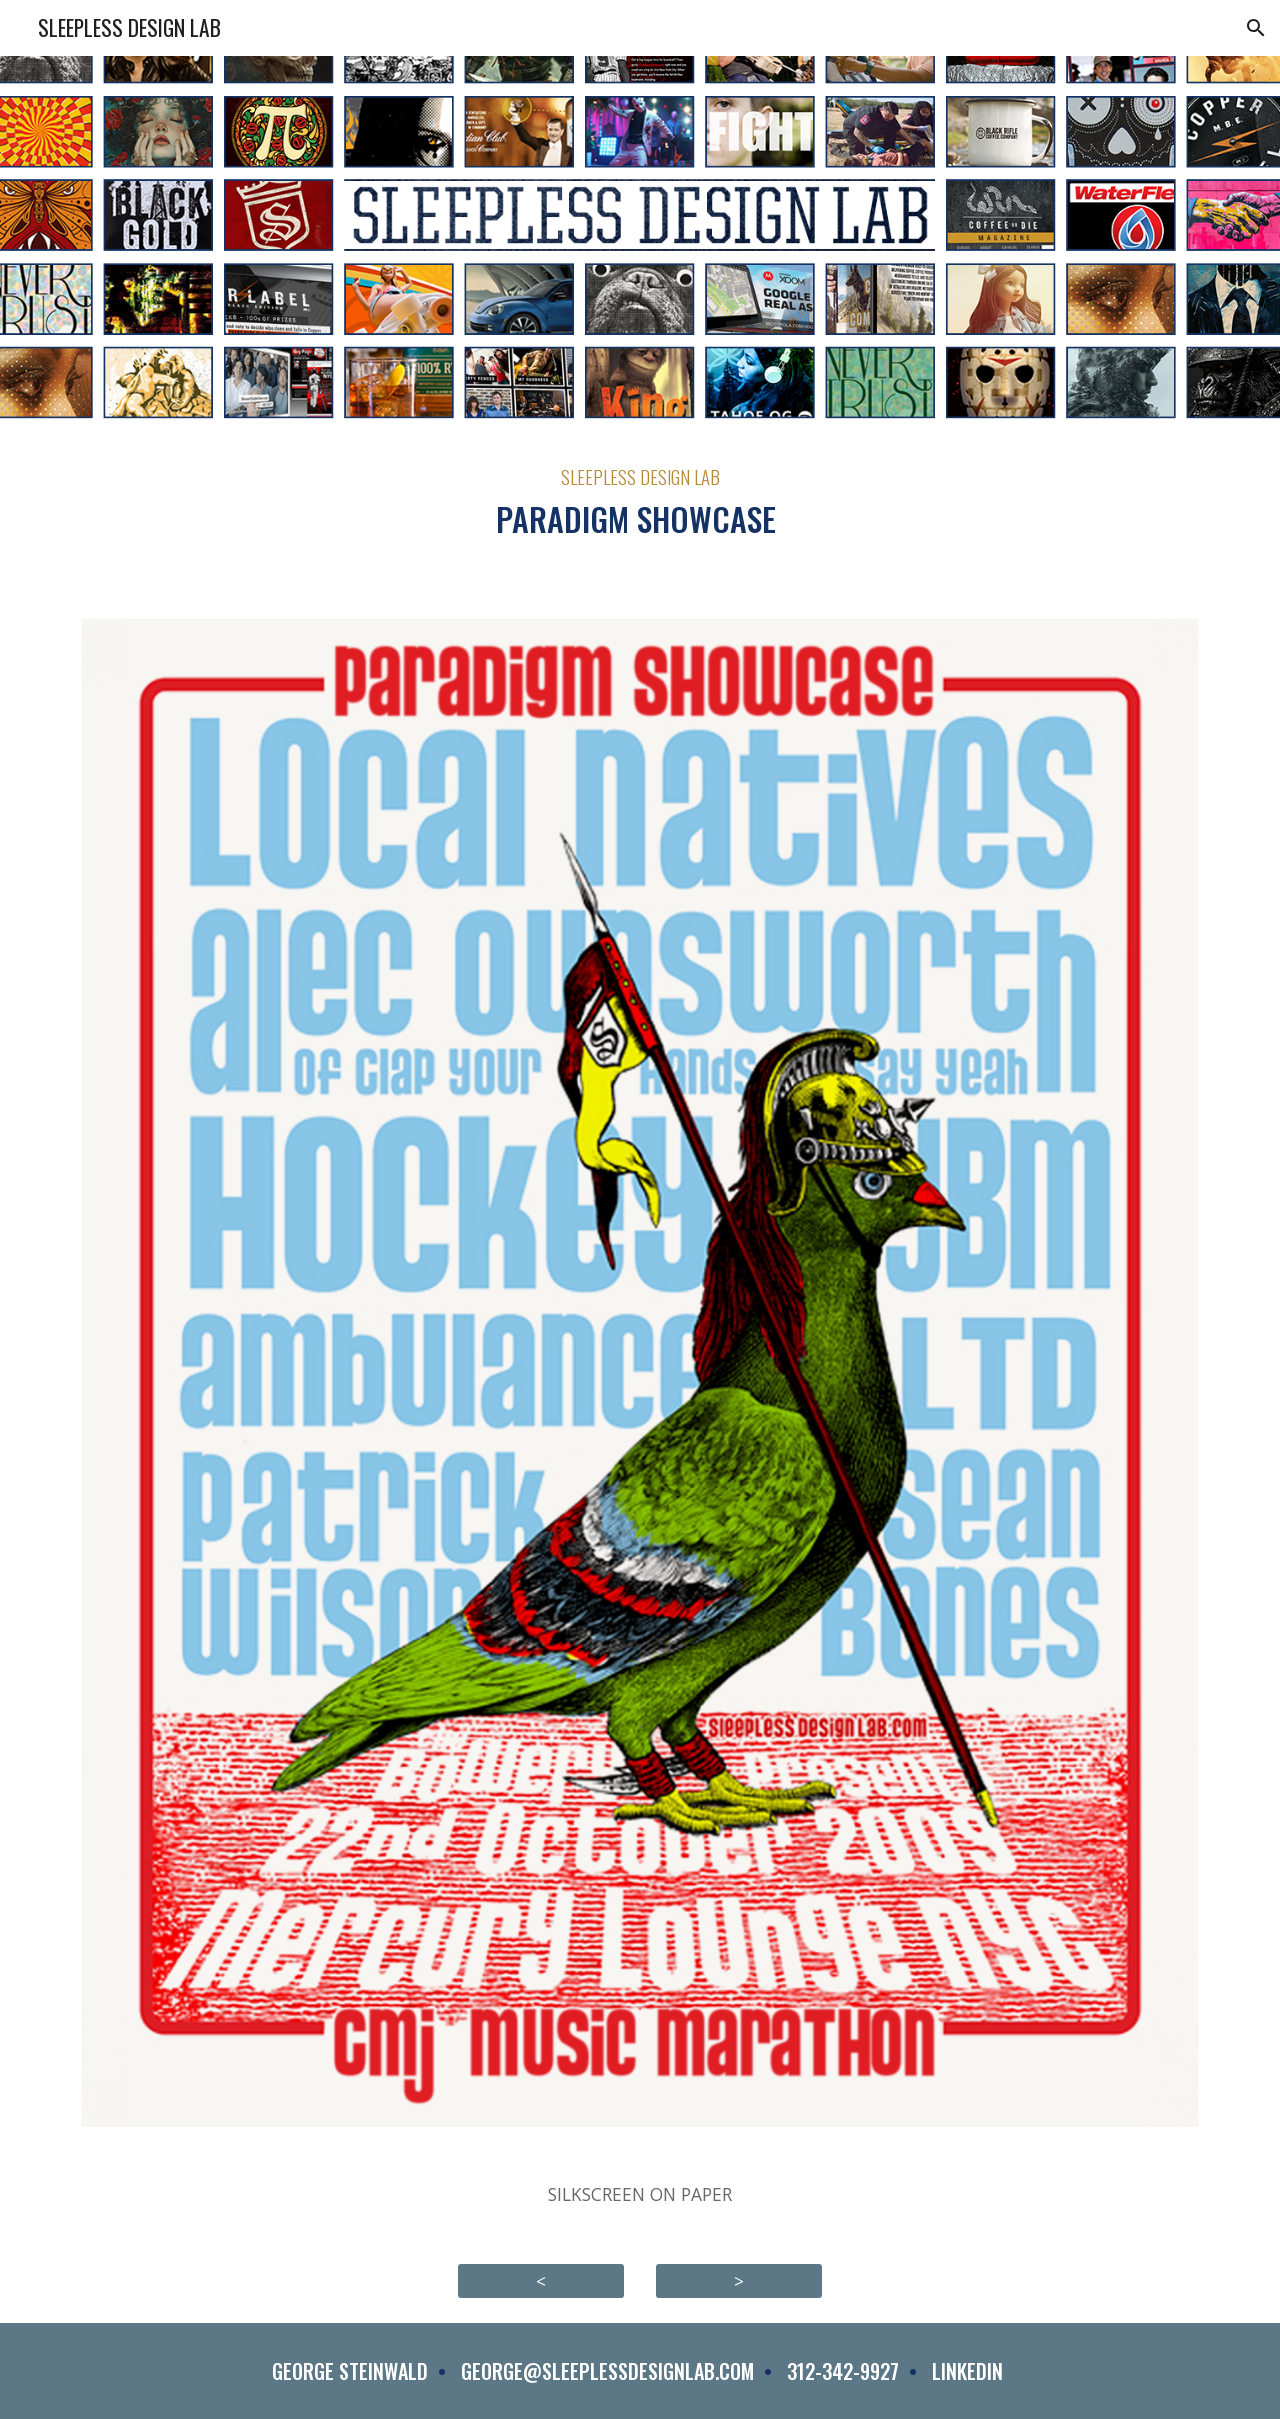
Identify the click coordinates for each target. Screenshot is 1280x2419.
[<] (541, 2280)
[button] (1256, 28)
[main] (640, 503)
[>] (739, 2280)
